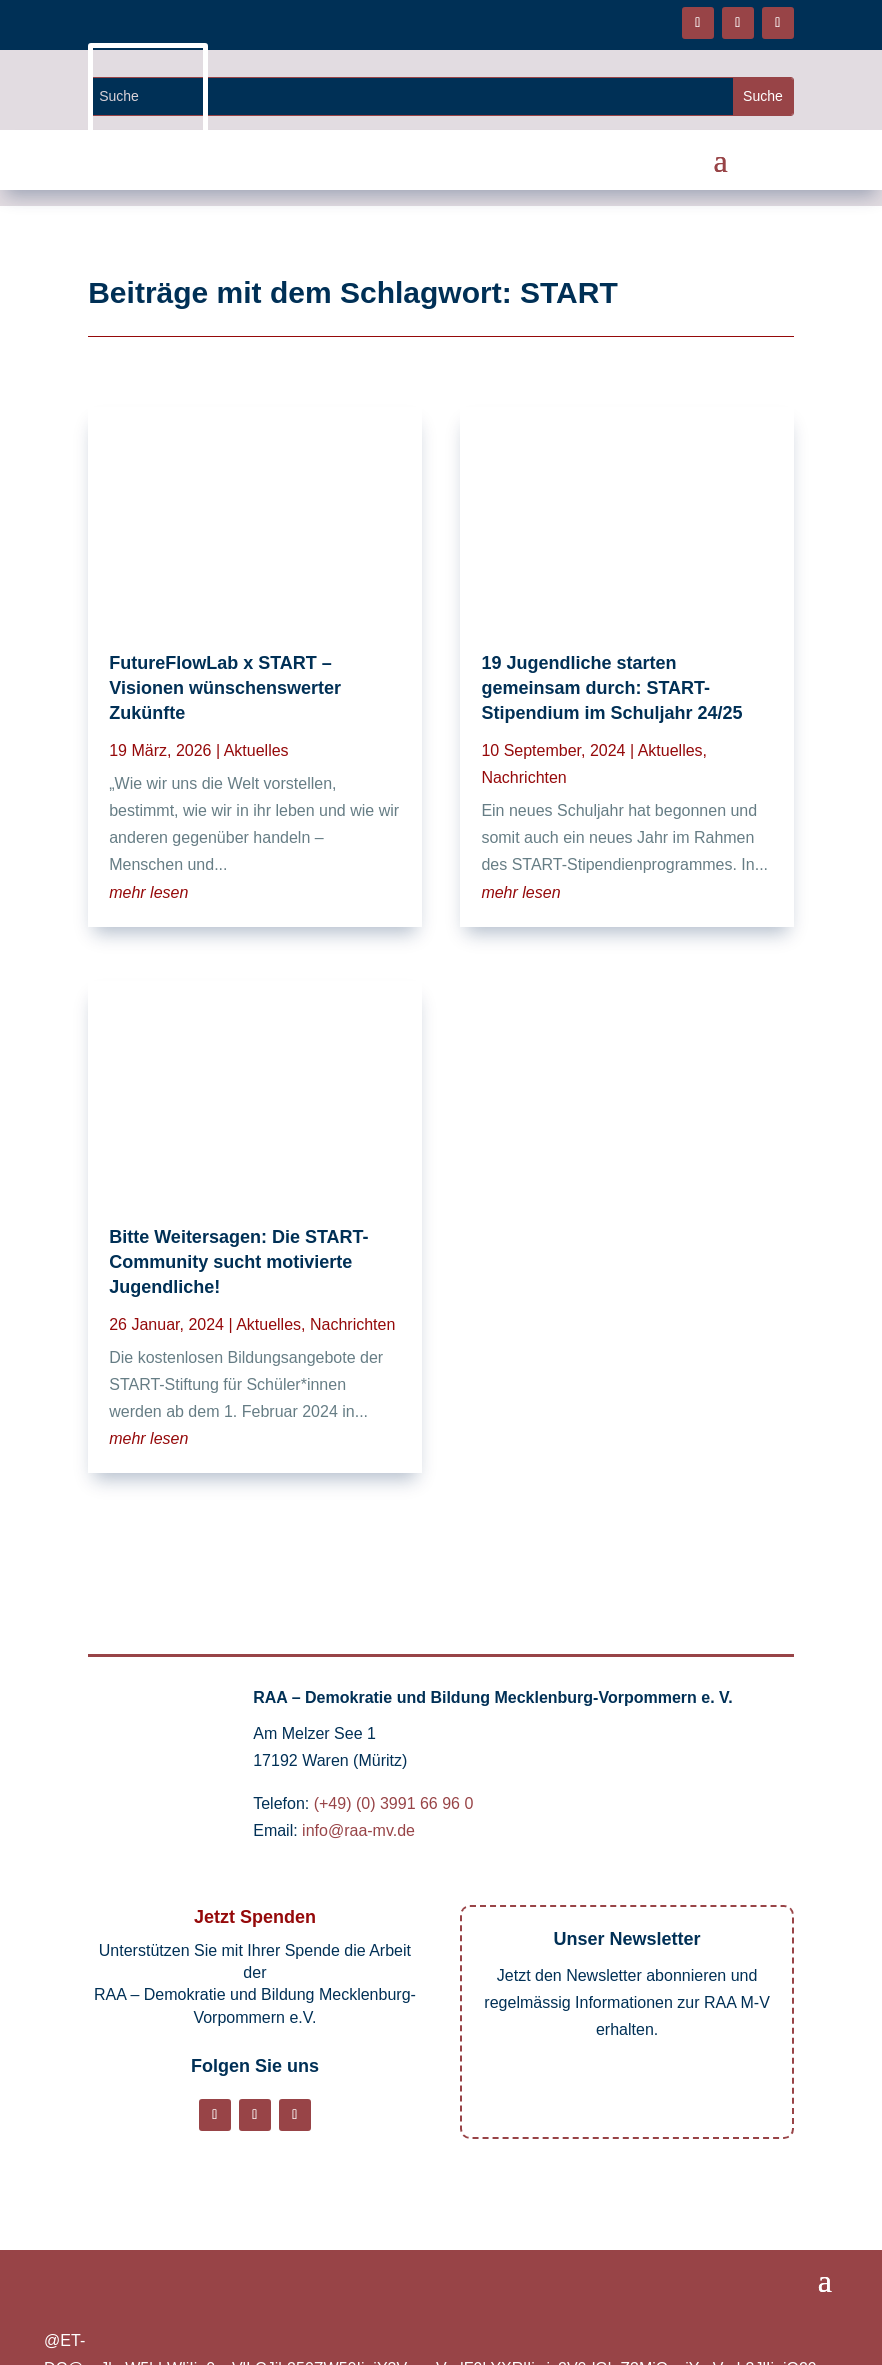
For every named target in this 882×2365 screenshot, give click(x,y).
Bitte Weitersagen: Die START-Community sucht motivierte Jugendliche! (238, 1262)
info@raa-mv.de (358, 1830)
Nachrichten (352, 1324)
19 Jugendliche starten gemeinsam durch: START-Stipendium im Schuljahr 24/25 (611, 688)
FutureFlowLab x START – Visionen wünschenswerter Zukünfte (225, 688)
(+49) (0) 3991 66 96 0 (394, 1803)
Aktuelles (256, 750)
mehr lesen (148, 892)
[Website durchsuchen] (411, 96)
